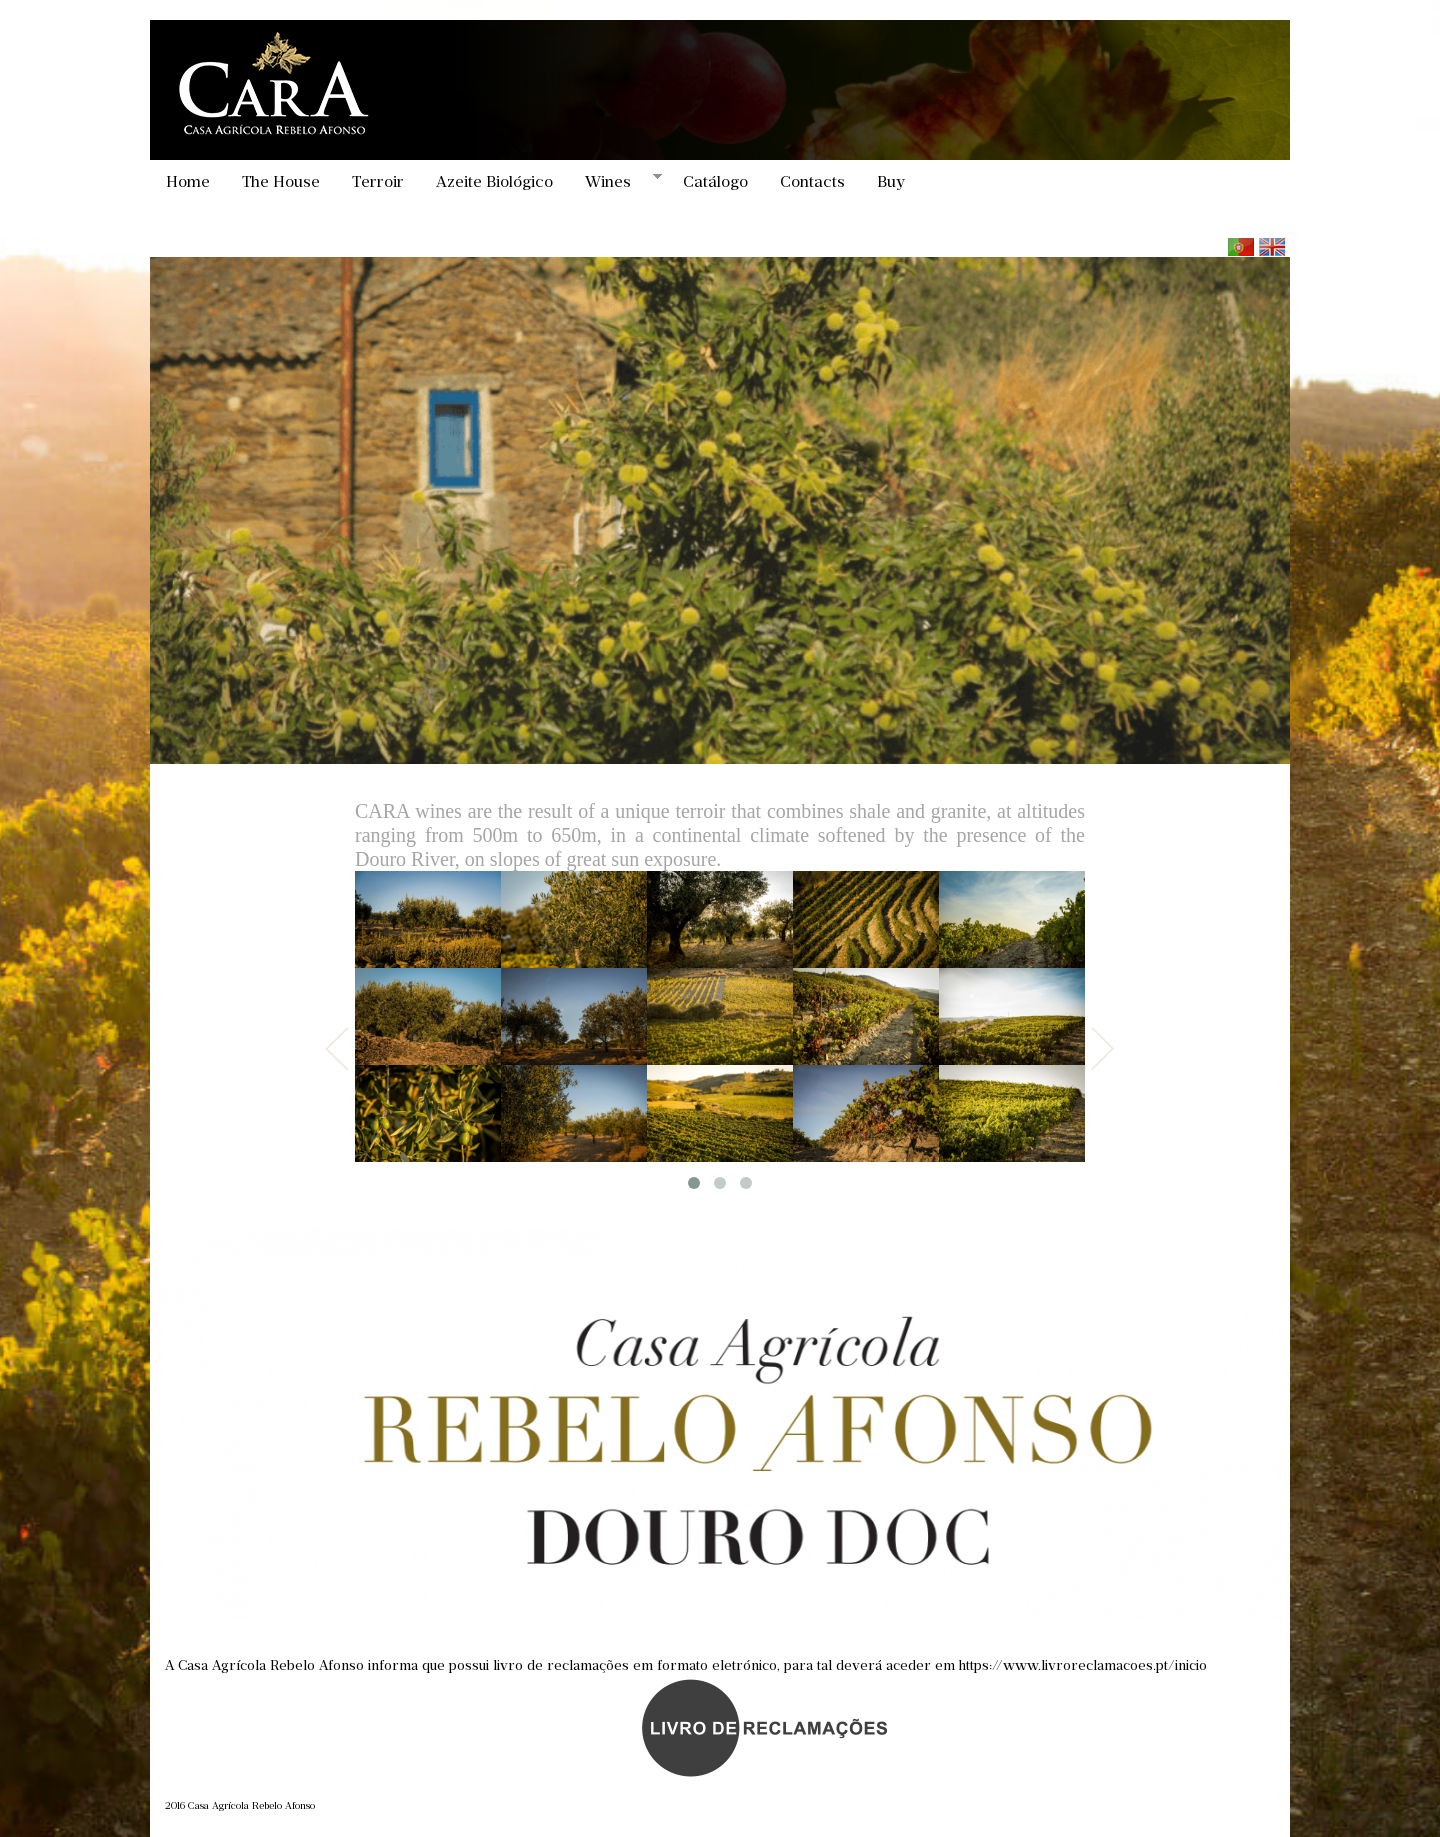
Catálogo (715, 181)
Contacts (812, 181)
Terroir (378, 181)
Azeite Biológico (494, 181)
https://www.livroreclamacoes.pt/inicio (1083, 1665)
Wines (615, 181)
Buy (891, 181)
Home (188, 181)
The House (281, 181)
